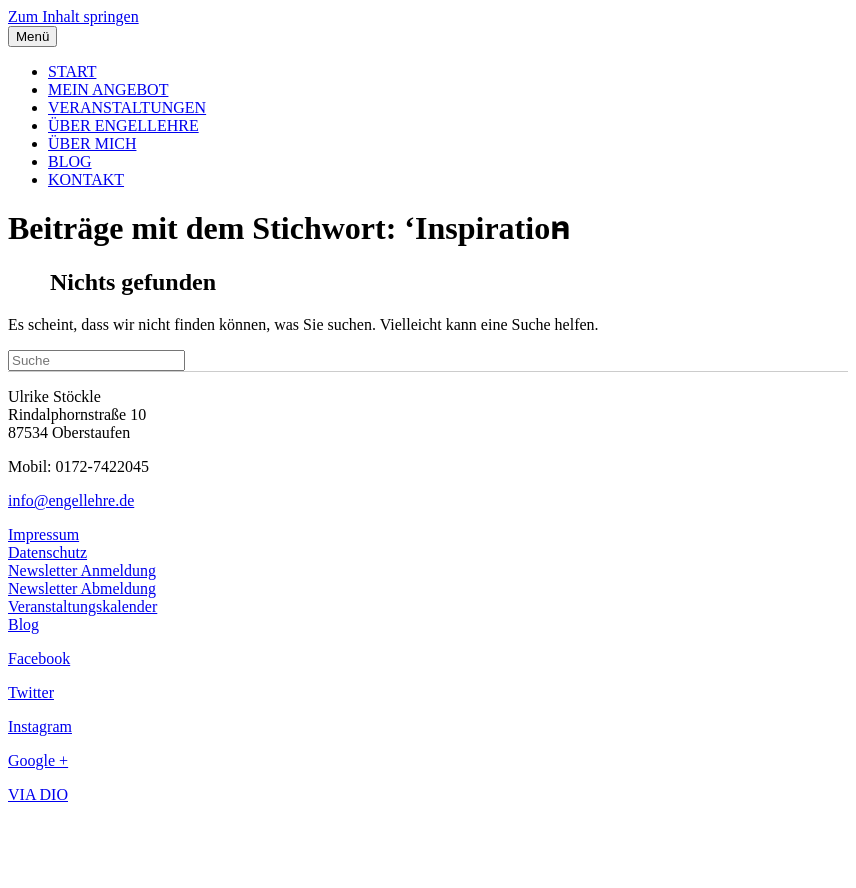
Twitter (31, 692)
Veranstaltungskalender (82, 606)
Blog (23, 624)
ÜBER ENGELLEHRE (123, 125)
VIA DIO (38, 794)
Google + (38, 760)
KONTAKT (86, 179)
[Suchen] (96, 360)
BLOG (70, 161)
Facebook (39, 658)
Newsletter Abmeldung (82, 588)
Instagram (40, 726)
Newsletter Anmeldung (82, 570)
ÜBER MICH (92, 143)
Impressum (43, 534)
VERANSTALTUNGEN (127, 107)
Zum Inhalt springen (73, 16)
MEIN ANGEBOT (108, 89)
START (72, 71)
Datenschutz (47, 552)
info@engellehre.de (71, 500)
